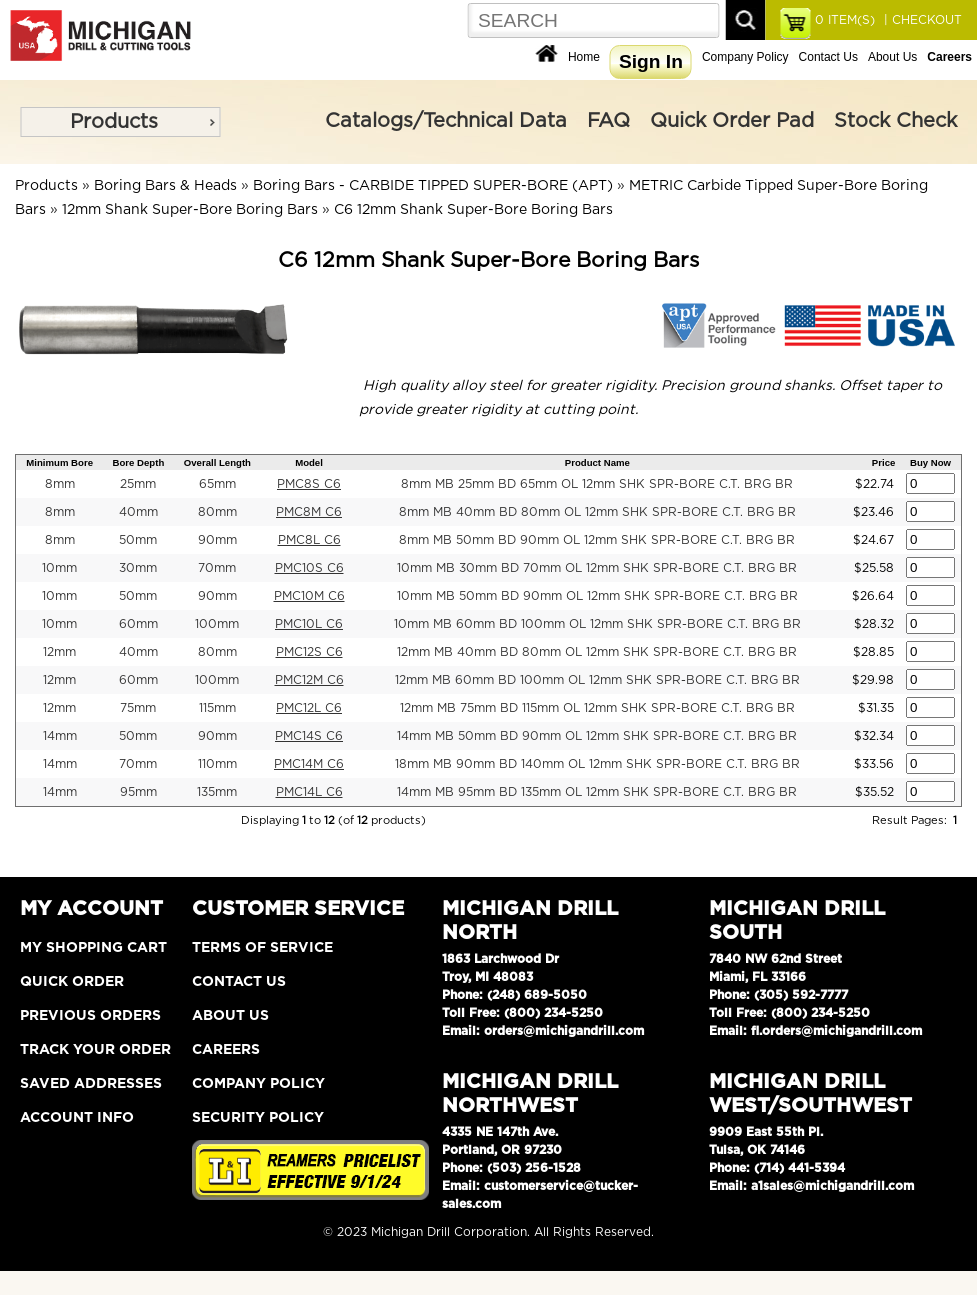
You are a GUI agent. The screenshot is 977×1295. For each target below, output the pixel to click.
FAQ (608, 121)
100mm (217, 624)
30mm (138, 568)
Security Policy (258, 1118)
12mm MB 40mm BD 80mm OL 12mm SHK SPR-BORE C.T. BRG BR (597, 652)
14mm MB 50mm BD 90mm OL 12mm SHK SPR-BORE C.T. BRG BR (597, 736)
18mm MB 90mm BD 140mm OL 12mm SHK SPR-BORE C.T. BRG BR (597, 764)
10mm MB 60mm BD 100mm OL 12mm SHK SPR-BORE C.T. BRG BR (597, 624)
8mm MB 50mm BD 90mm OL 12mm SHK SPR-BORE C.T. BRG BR (597, 540)
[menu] (120, 122)
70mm (217, 568)
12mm (59, 652)
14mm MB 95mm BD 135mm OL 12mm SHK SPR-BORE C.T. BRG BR (597, 792)
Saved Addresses (91, 1084)
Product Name (597, 462)
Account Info (77, 1118)
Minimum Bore (59, 462)
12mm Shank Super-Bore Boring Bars (190, 210)
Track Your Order (95, 1050)
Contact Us (828, 57)
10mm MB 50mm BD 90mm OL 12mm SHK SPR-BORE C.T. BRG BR (597, 596)
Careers (226, 1050)
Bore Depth (139, 462)
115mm (217, 708)
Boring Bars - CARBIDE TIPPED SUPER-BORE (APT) (433, 186)
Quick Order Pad (732, 121)
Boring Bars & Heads (165, 186)
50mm (138, 540)
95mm (138, 792)
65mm (217, 484)
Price (883, 462)
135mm (217, 792)
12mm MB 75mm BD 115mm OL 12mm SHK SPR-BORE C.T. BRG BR (597, 708)
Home (584, 57)
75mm (138, 708)
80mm (217, 512)
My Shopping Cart (93, 948)
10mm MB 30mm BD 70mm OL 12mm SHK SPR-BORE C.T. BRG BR (597, 568)
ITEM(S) (845, 20)
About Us (892, 57)
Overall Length (217, 462)
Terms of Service (262, 948)
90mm (217, 540)
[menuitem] (120, 122)
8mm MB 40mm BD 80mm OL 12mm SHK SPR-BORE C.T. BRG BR (597, 512)
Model (309, 462)
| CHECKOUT (921, 20)
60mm (138, 624)
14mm (60, 736)
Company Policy (745, 57)
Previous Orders (90, 1016)
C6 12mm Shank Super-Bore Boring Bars (473, 210)
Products (114, 122)
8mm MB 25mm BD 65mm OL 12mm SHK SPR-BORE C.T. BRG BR (597, 484)
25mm (138, 484)
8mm (60, 484)
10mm (59, 568)
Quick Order (72, 982)
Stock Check (895, 121)
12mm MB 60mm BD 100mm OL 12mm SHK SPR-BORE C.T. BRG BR (597, 680)
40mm (138, 512)
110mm (217, 764)
